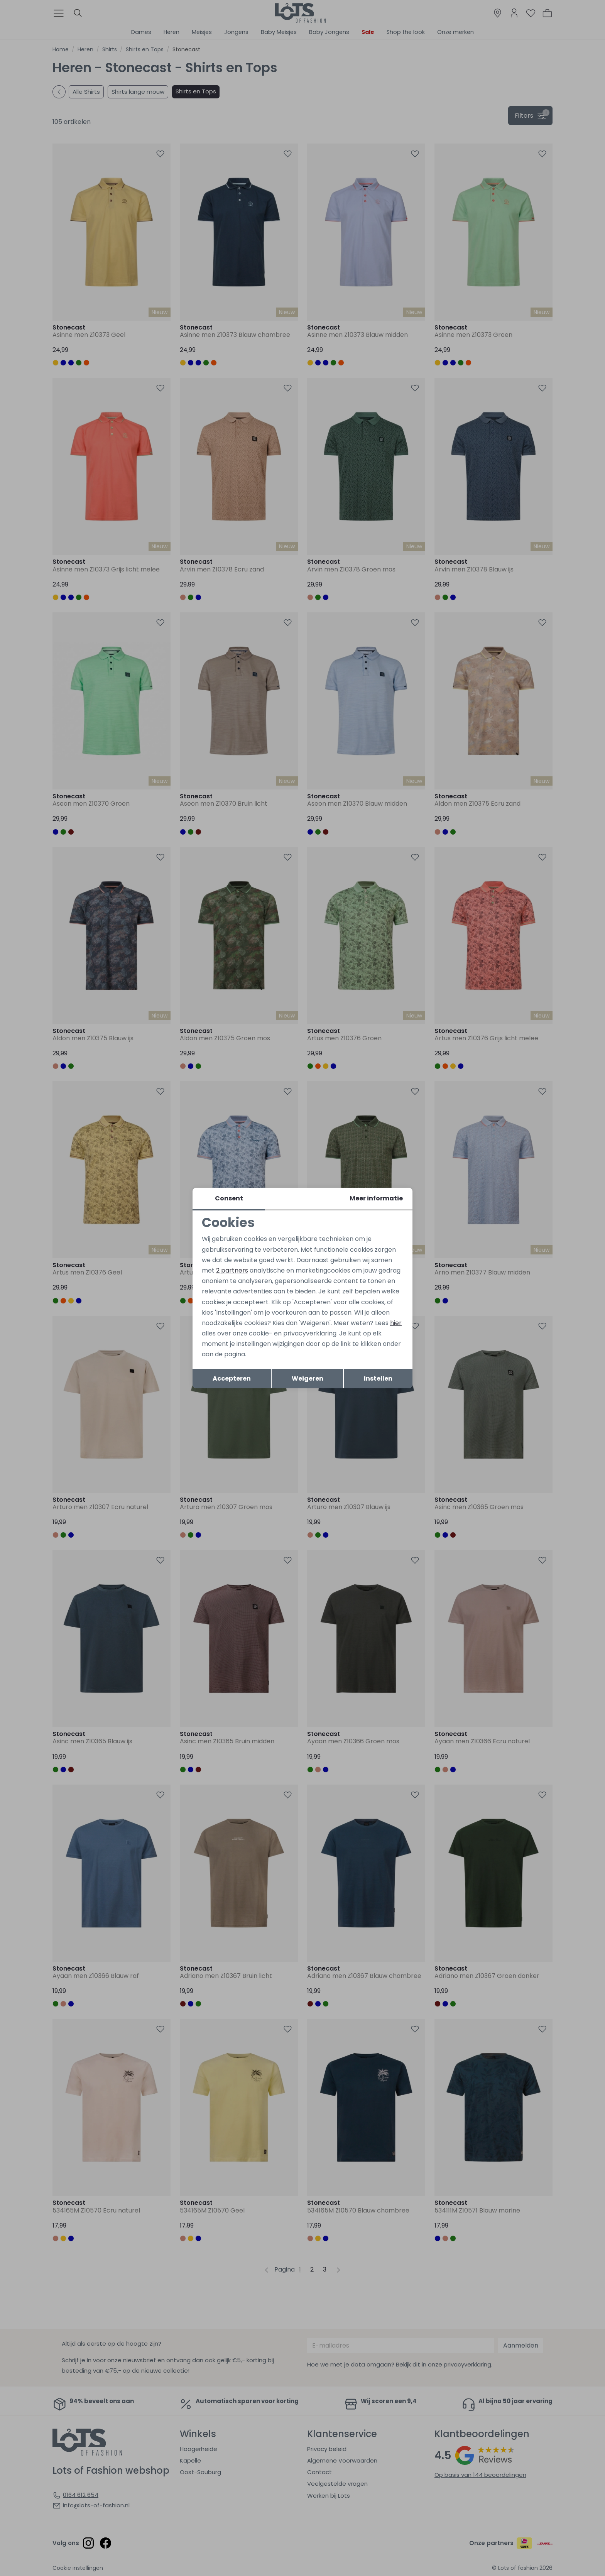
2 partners (232, 1270)
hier (396, 1322)
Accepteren (232, 1378)
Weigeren (307, 1378)
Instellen (378, 1378)
